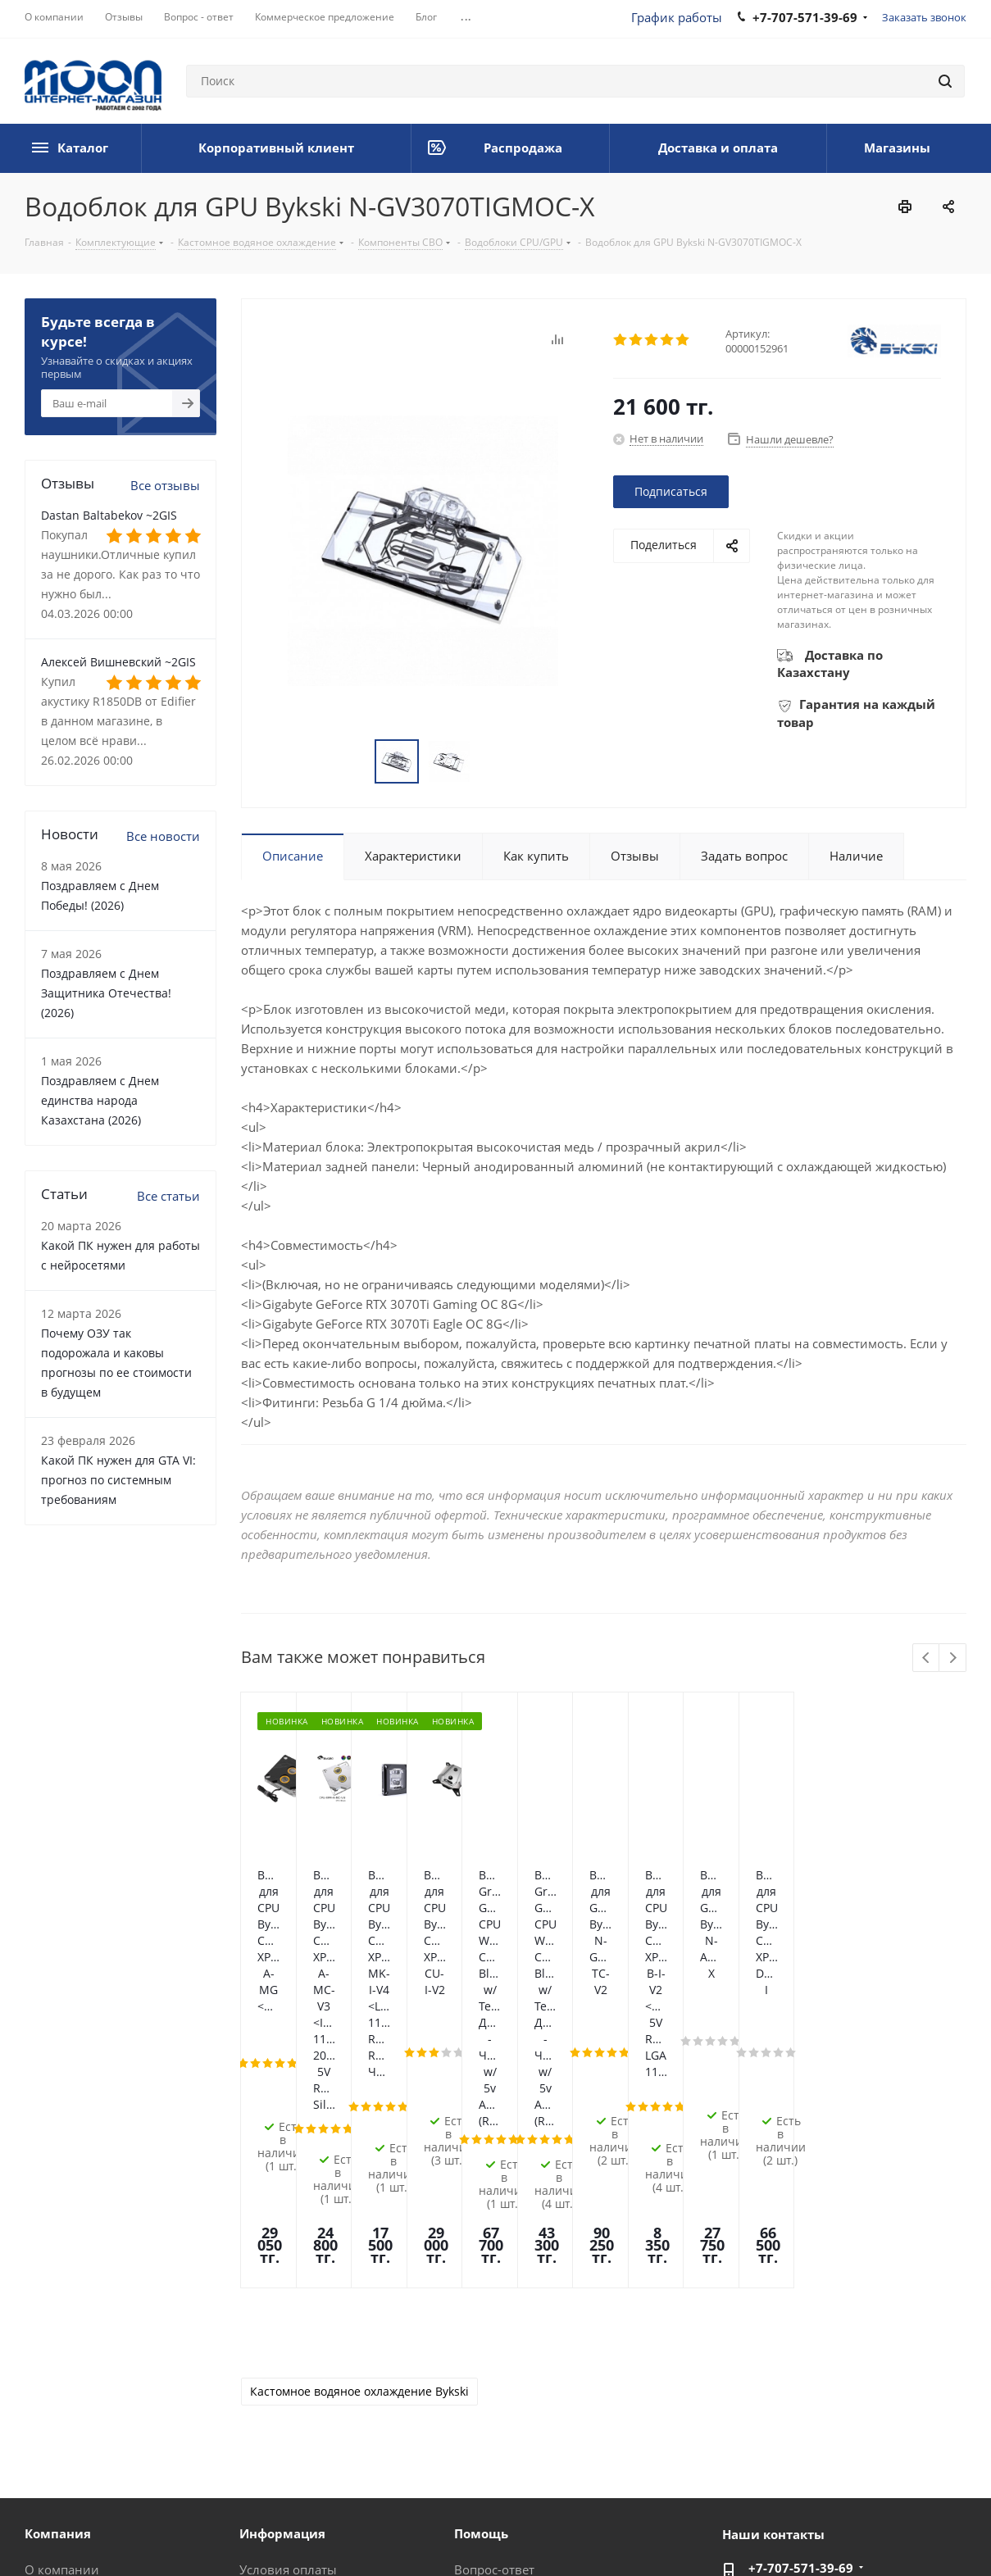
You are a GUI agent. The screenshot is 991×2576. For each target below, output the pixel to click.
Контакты (268, 2377)
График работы (676, 17)
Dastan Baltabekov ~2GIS (109, 515)
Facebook (831, 2534)
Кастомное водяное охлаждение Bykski (359, 2131)
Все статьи (168, 1196)
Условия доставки (293, 2332)
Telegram (913, 2534)
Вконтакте (790, 2534)
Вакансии (54, 2400)
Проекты (265, 2423)
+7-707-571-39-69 (800, 2307)
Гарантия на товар (295, 2355)
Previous (926, 1658)
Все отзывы (165, 485)
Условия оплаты (288, 2309)
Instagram (872, 2534)
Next (952, 1658)
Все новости (163, 836)
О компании (62, 2309)
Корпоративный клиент (97, 2423)
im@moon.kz (785, 2341)
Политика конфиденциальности (347, 2534)
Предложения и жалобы (527, 2377)
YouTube (954, 2534)
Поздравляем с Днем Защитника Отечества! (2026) (106, 992)
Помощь (479, 2332)
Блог (38, 2377)
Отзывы (49, 2332)
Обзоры (478, 2355)
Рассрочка (484, 2400)
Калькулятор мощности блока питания (544, 2431)
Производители (287, 2400)
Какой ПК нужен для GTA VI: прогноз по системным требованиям (118, 1479)
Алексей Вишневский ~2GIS (118, 662)
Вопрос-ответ (494, 2309)
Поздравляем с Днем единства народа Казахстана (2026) (100, 1100)
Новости (50, 2355)
